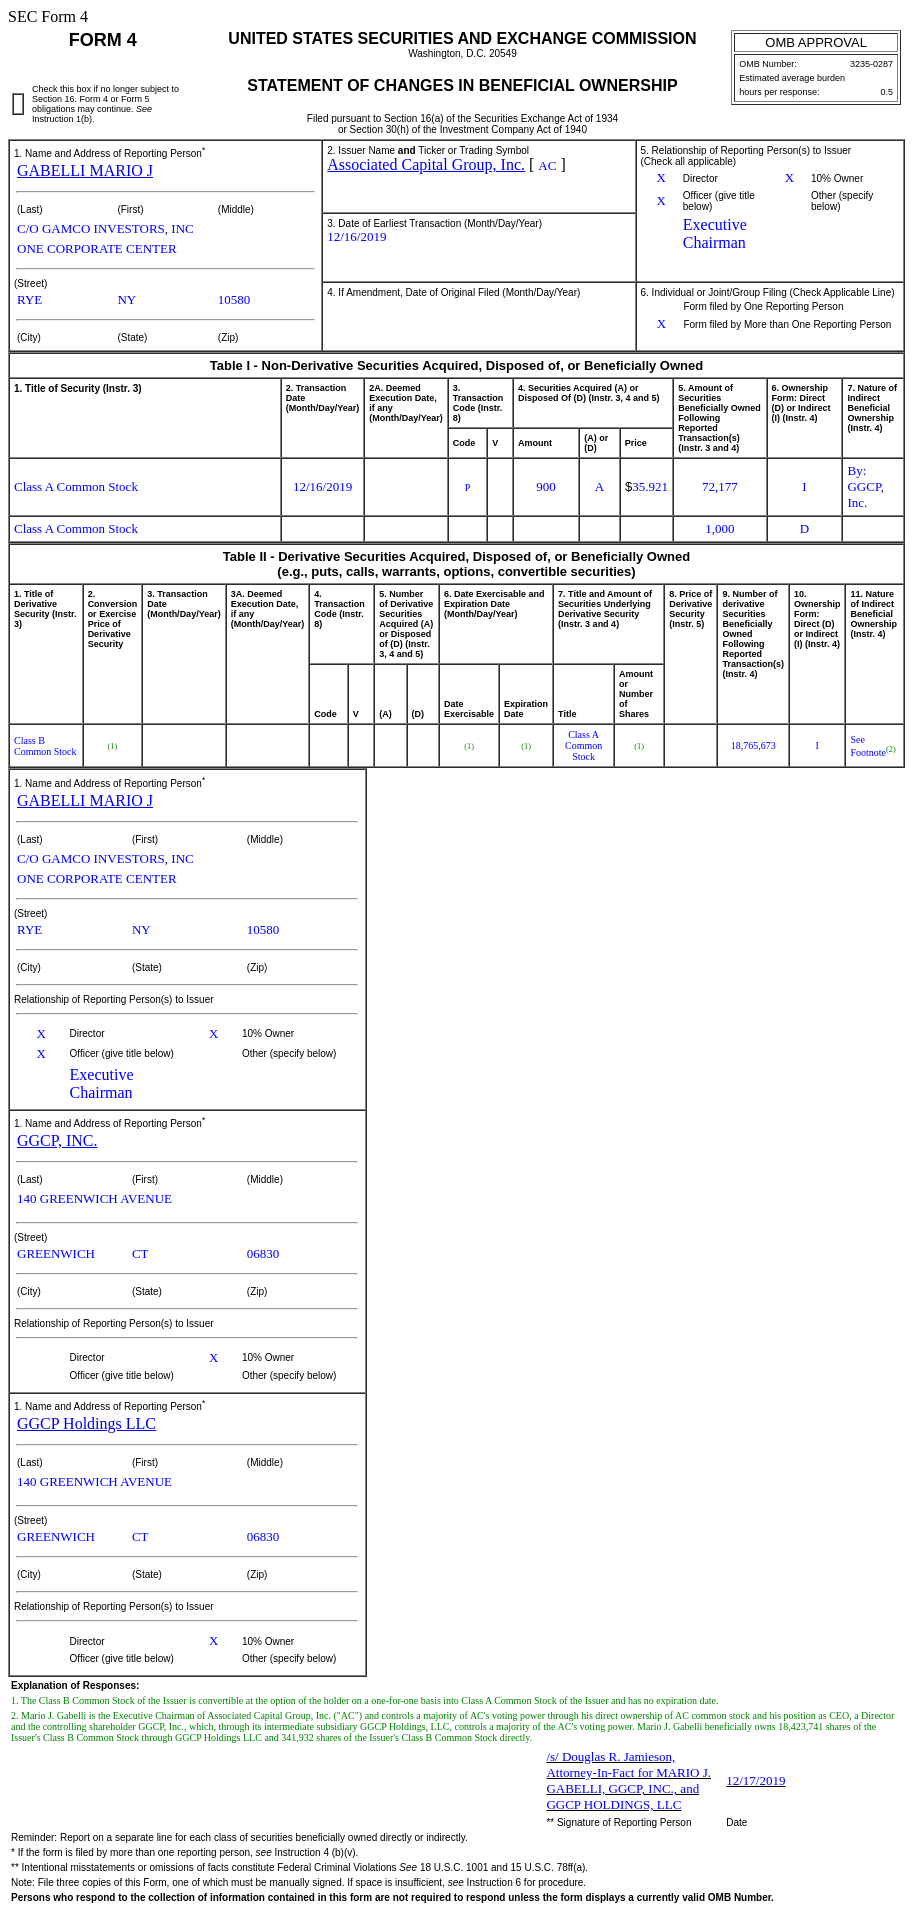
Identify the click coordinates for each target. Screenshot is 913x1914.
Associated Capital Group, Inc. (426, 164)
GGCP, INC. (57, 1140)
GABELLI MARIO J (85, 170)
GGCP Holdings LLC (86, 1423)
